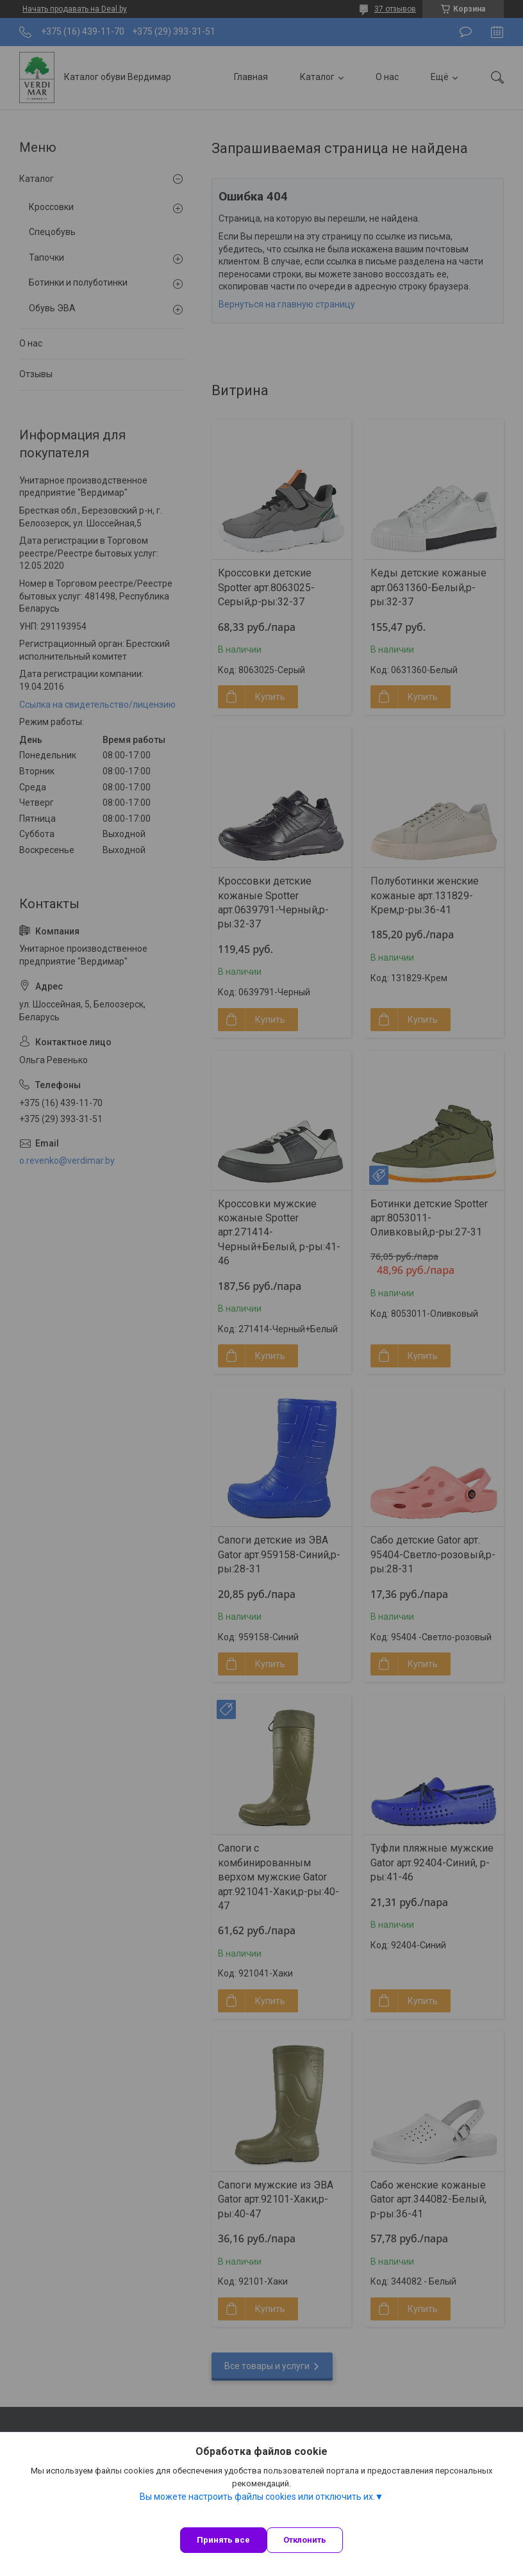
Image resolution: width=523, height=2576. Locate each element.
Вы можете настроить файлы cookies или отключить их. (257, 2496)
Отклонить (304, 2540)
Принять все (223, 2540)
